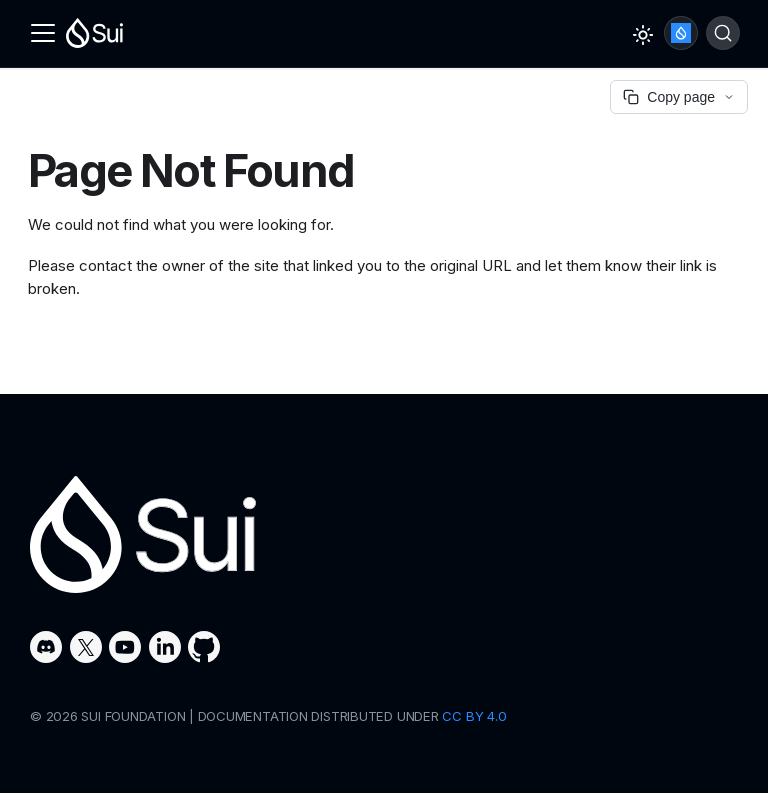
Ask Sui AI (681, 33)
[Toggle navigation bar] (43, 33)
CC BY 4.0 (474, 716)
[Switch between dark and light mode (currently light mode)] (643, 35)
